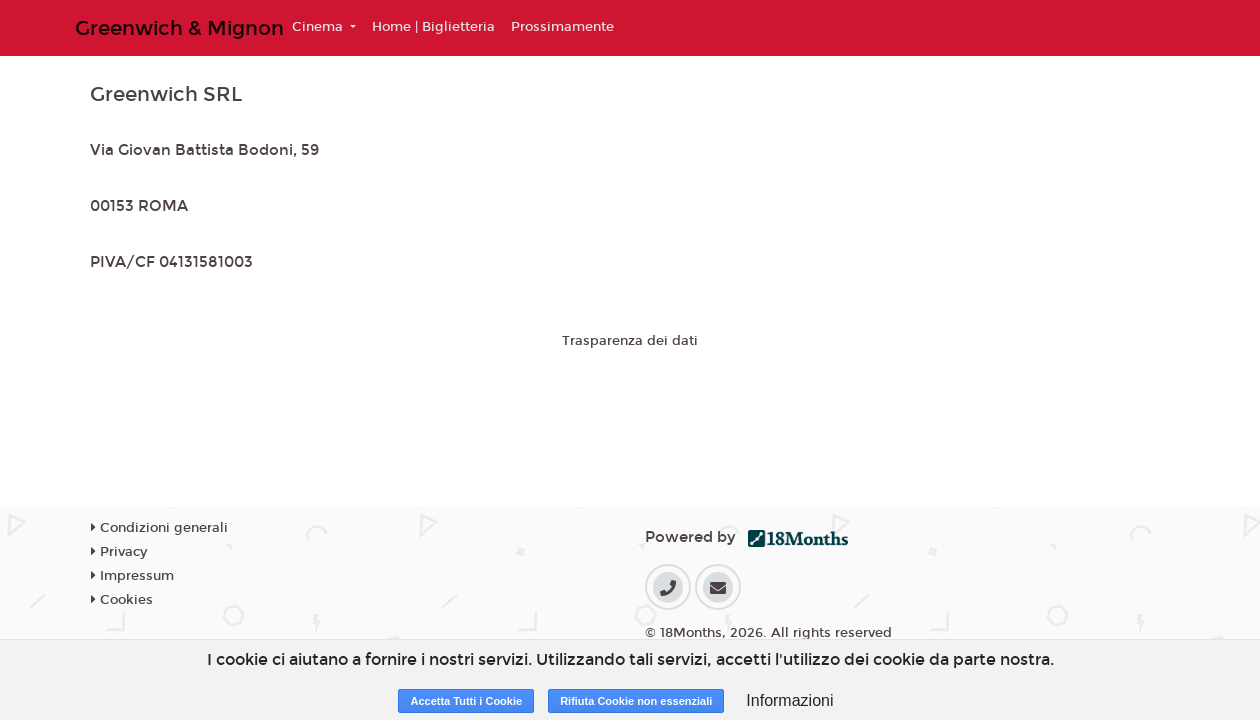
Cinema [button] (319, 27)
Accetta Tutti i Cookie (466, 701)
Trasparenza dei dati (630, 341)
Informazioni (789, 700)
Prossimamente (562, 27)
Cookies (122, 600)
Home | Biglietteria (433, 27)
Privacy (119, 552)
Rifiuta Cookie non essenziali (636, 701)
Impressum (132, 576)
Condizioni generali (159, 528)
